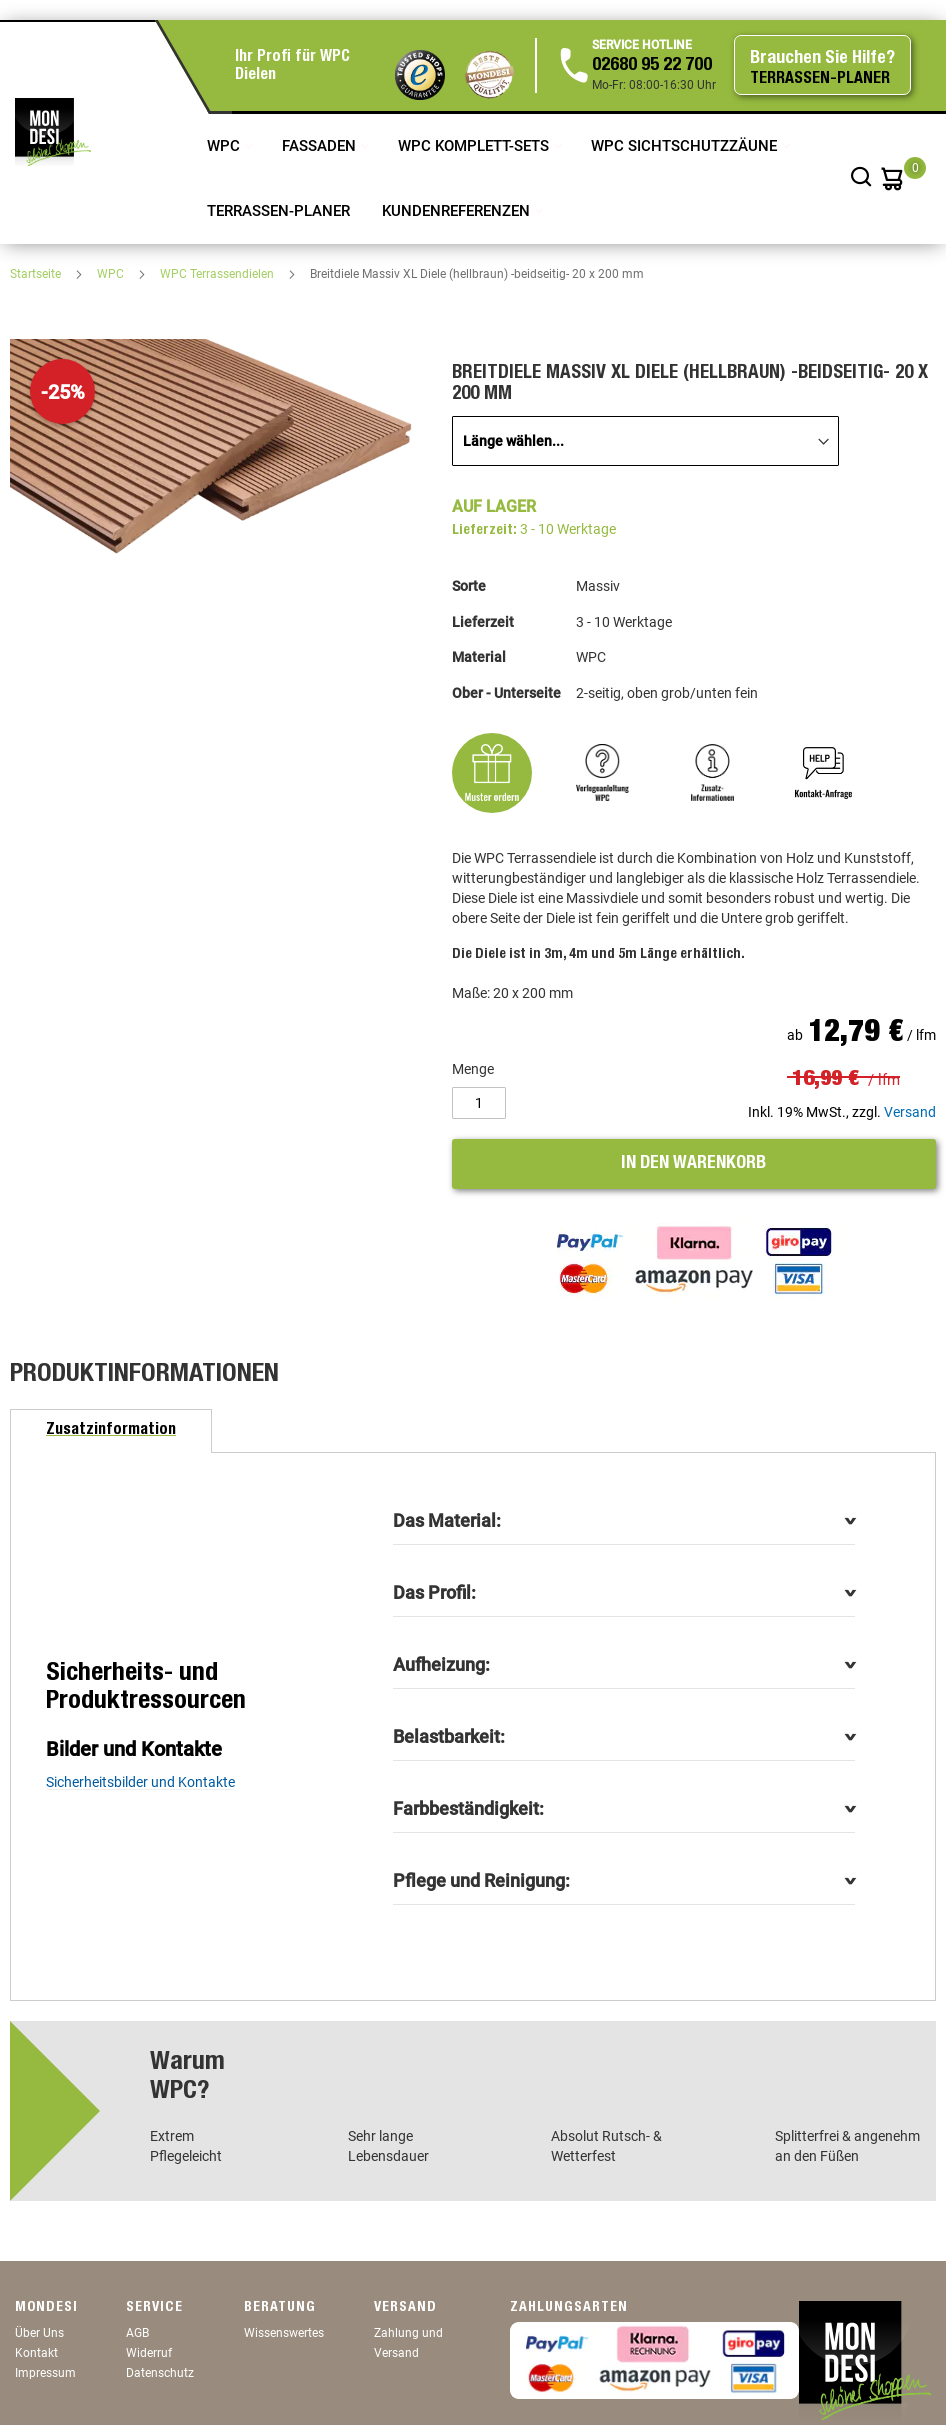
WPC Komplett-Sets (475, 146)
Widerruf (149, 2353)
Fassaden (321, 146)
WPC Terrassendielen (218, 274)
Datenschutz (160, 2373)
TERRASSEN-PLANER (278, 211)
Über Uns (39, 2333)
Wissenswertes (284, 2333)
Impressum (45, 2373)
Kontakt (36, 2353)
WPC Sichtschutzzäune (686, 146)
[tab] (111, 1431)
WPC (225, 146)
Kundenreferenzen (458, 211)
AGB (137, 2333)
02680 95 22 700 (652, 66)
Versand (910, 1112)
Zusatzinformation (111, 1431)
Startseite (37, 274)
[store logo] (53, 132)
